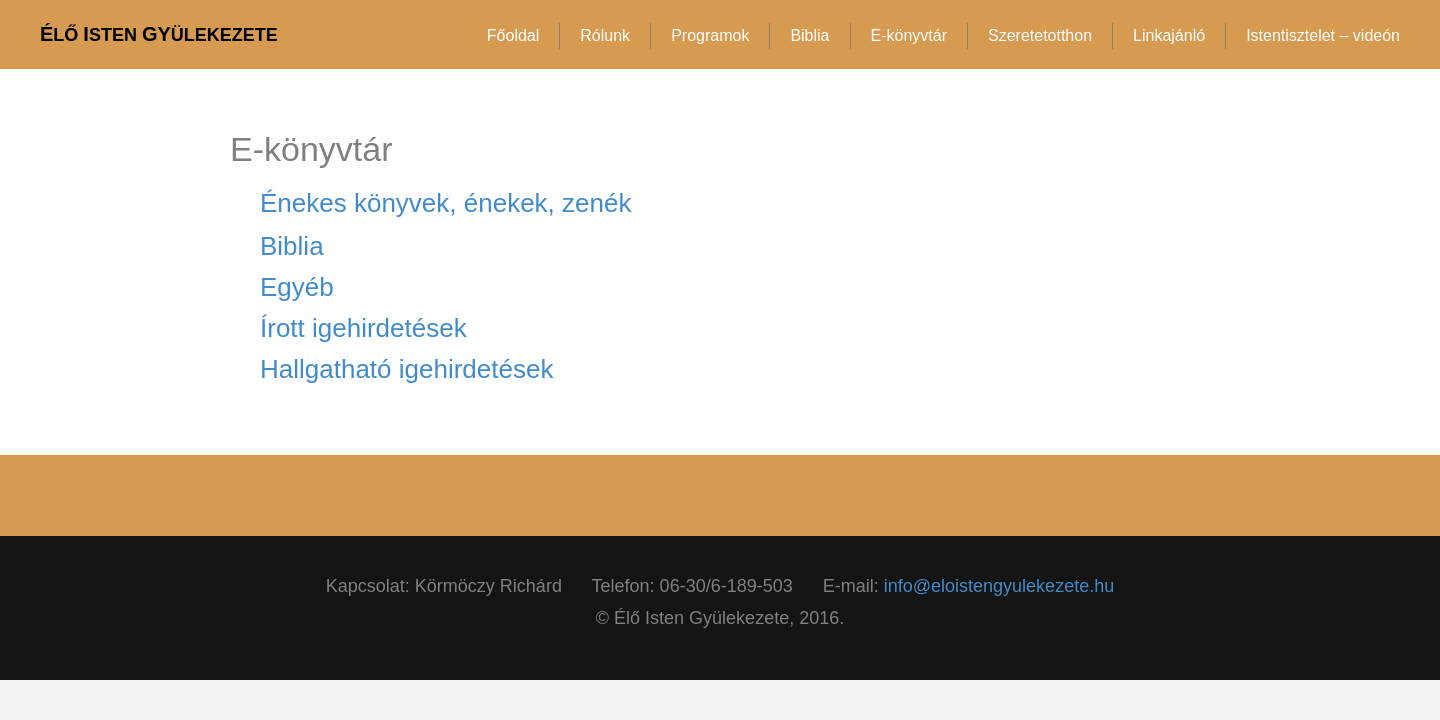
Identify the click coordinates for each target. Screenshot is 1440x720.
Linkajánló (1169, 35)
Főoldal (513, 35)
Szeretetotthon (1040, 35)
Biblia (809, 35)
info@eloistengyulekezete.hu (999, 586)
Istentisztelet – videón (1323, 35)
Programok (710, 35)
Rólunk (605, 35)
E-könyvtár (909, 35)
